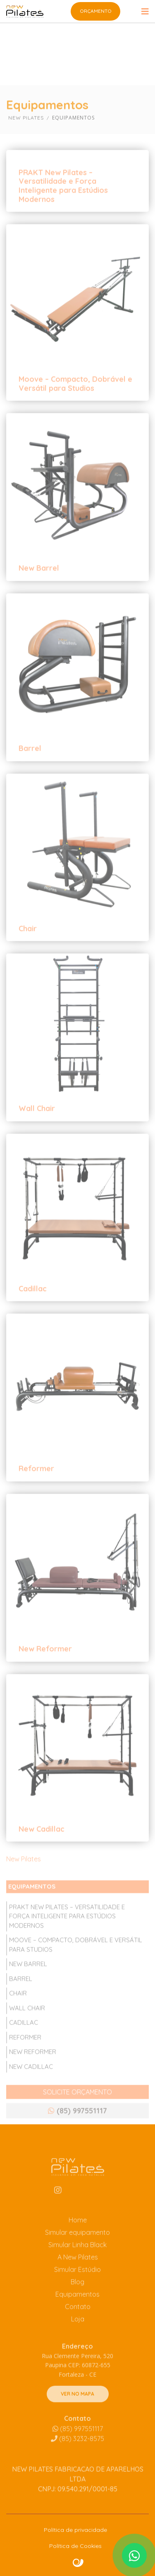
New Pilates (23, 1879)
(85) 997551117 (77, 2450)
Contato (78, 2327)
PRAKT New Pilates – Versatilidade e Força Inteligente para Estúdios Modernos (63, 206)
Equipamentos (77, 2315)
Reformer (36, 1489)
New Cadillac (41, 1849)
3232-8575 (77, 2460)
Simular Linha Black (77, 2265)
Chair (28, 948)
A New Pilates (77, 2278)
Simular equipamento (77, 2253)
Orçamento (96, 11)
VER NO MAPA (77, 2415)
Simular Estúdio (77, 2290)
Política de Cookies (75, 2546)
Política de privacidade (75, 2530)
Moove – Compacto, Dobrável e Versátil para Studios (75, 404)
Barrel (30, 768)
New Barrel (39, 588)
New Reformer (45, 1668)
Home (78, 2241)
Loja (77, 2340)
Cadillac (33, 1308)
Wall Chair (37, 1129)
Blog (77, 2302)
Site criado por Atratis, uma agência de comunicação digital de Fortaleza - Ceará (78, 2563)
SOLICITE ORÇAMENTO (77, 2112)
